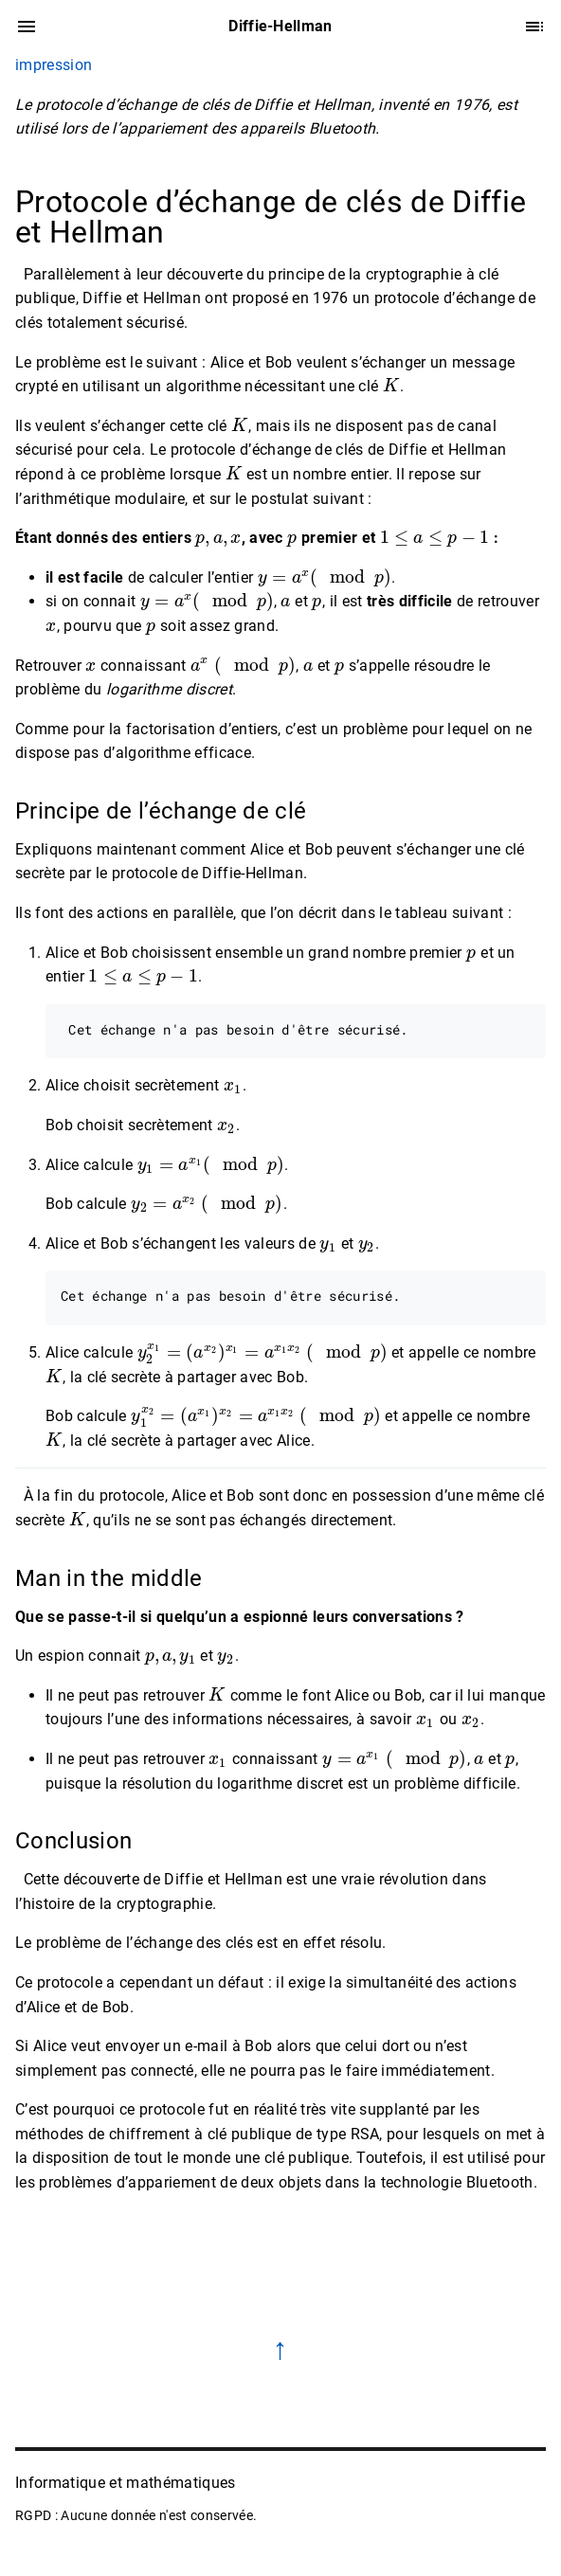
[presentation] (391, 386)
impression (53, 65)
